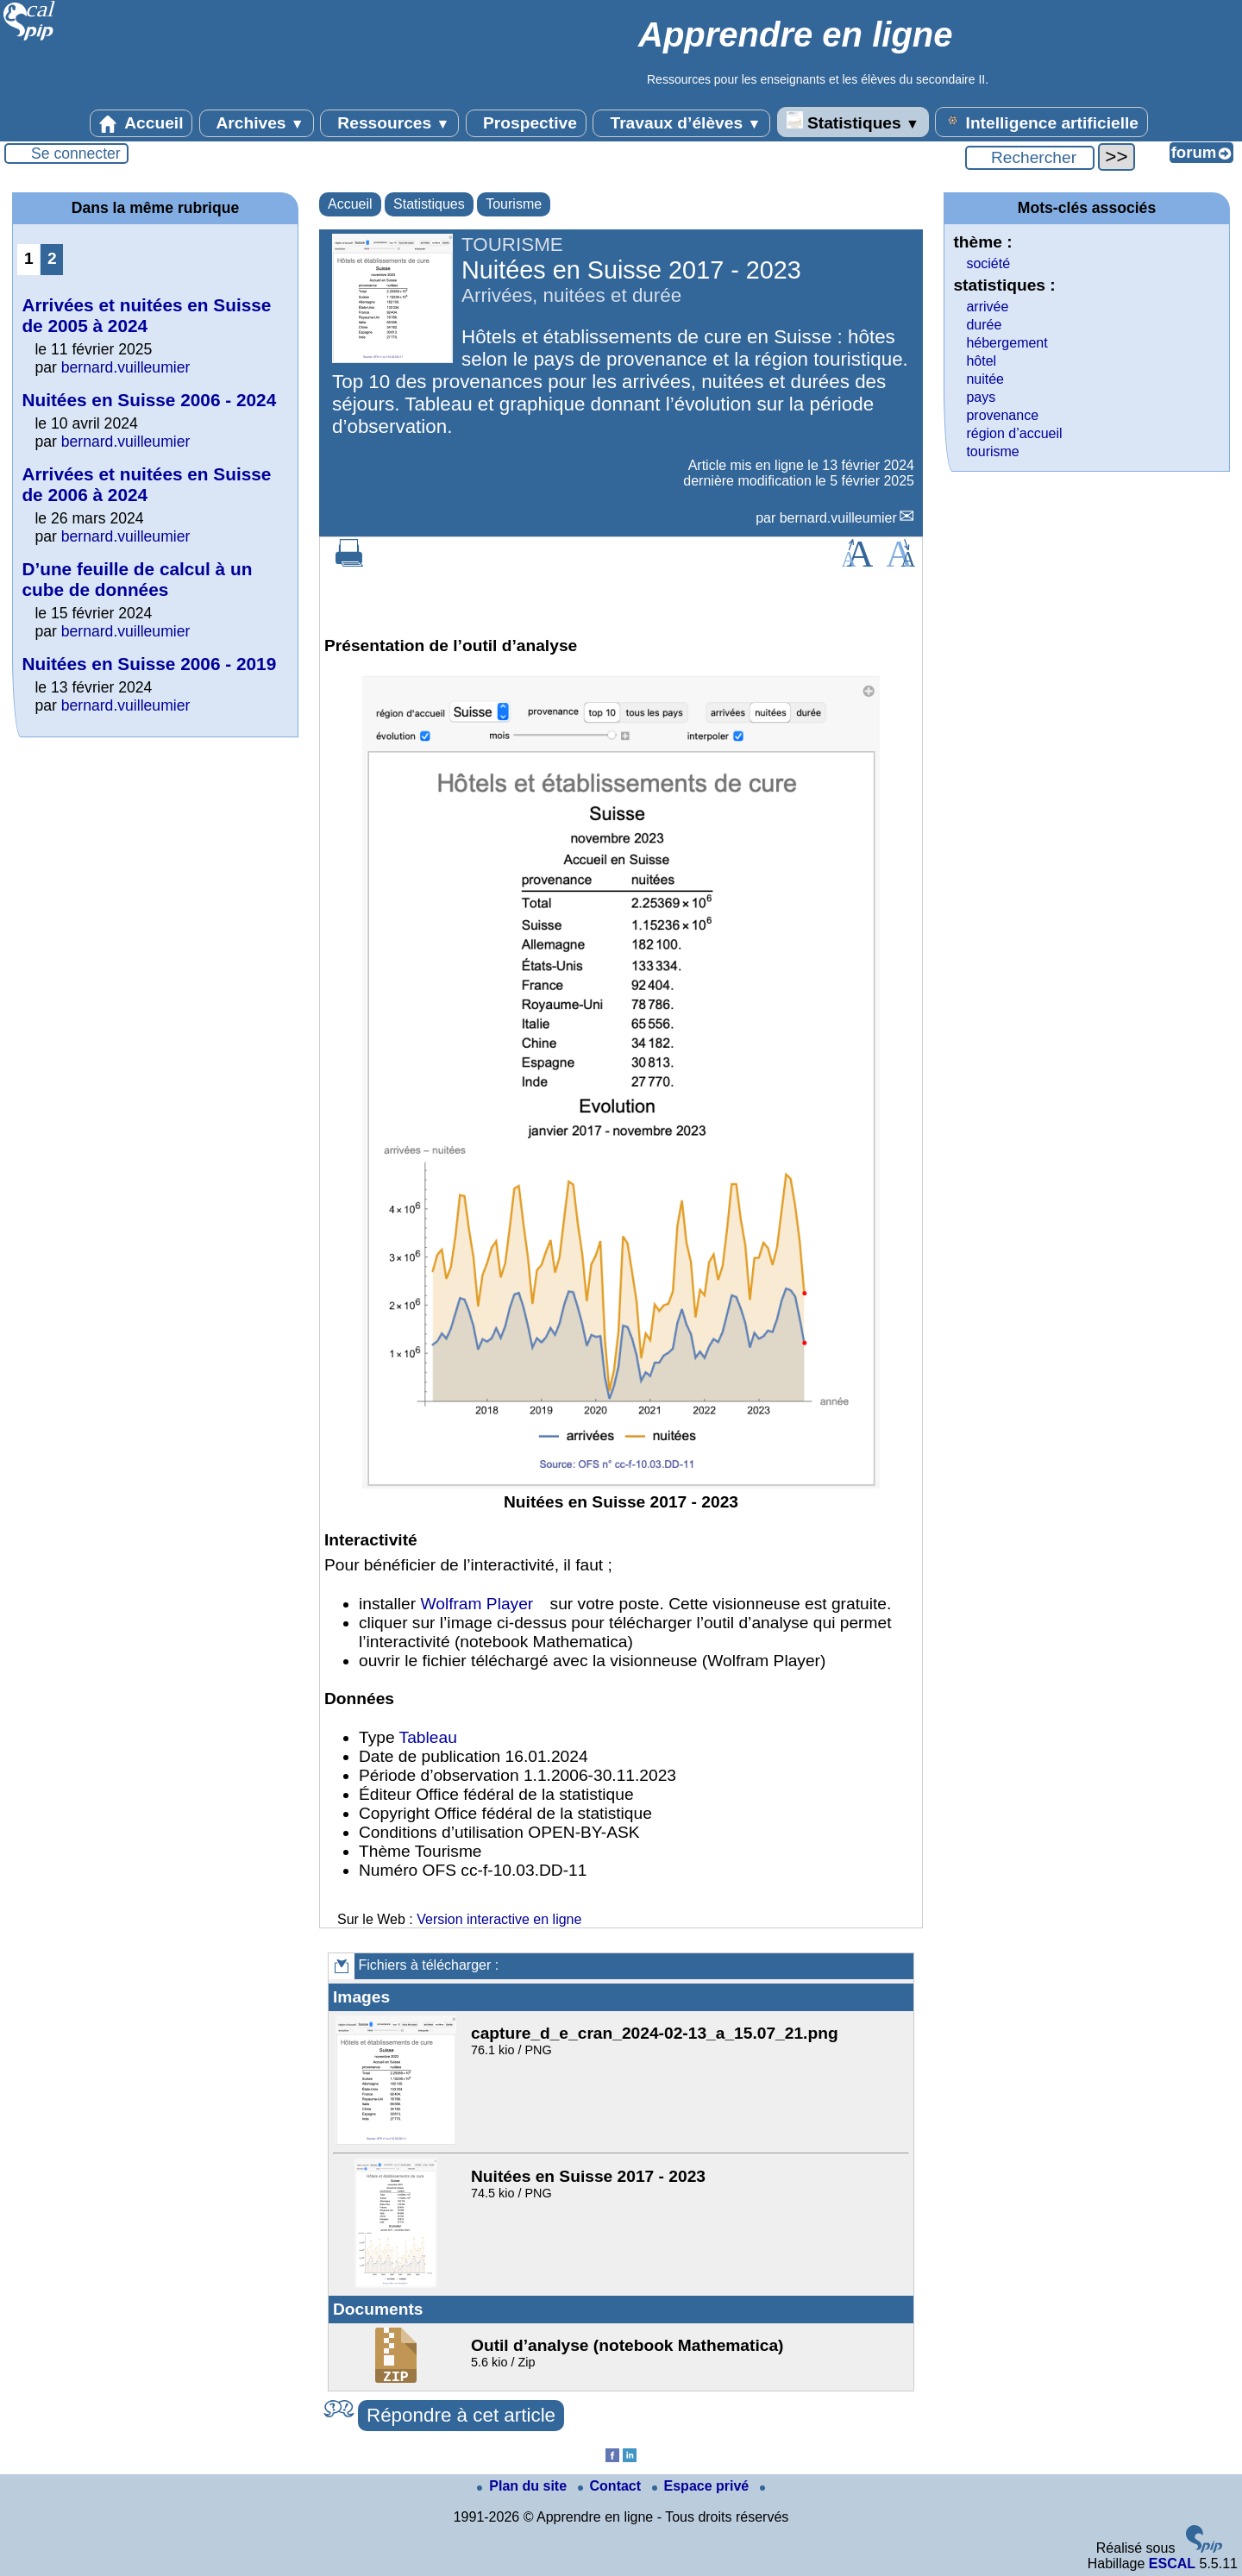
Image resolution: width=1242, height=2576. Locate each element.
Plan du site (523, 2486)
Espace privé (702, 2486)
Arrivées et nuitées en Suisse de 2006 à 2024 (146, 484)
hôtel (981, 361)
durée (983, 324)
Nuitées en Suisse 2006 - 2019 (149, 664)
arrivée (987, 306)
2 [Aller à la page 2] (52, 258)
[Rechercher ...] (1030, 158)
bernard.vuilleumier (838, 518)
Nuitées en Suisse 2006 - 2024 (149, 400)
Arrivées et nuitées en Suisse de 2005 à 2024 (146, 315)
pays (980, 397)
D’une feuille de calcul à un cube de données (137, 579)
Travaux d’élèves (681, 123)
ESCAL (1172, 2563)
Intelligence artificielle (1041, 121)
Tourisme (514, 204)
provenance (1002, 415)
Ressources (389, 123)
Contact (611, 2486)
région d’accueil (1014, 433)
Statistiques (853, 121)
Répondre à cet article (461, 2415)
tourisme (992, 451)
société (988, 263)
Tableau (428, 1737)
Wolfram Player (476, 1604)
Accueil (141, 123)
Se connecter (76, 153)
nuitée (985, 379)
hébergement (1006, 342)
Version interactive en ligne (499, 1919)
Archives (256, 123)
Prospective (526, 123)
